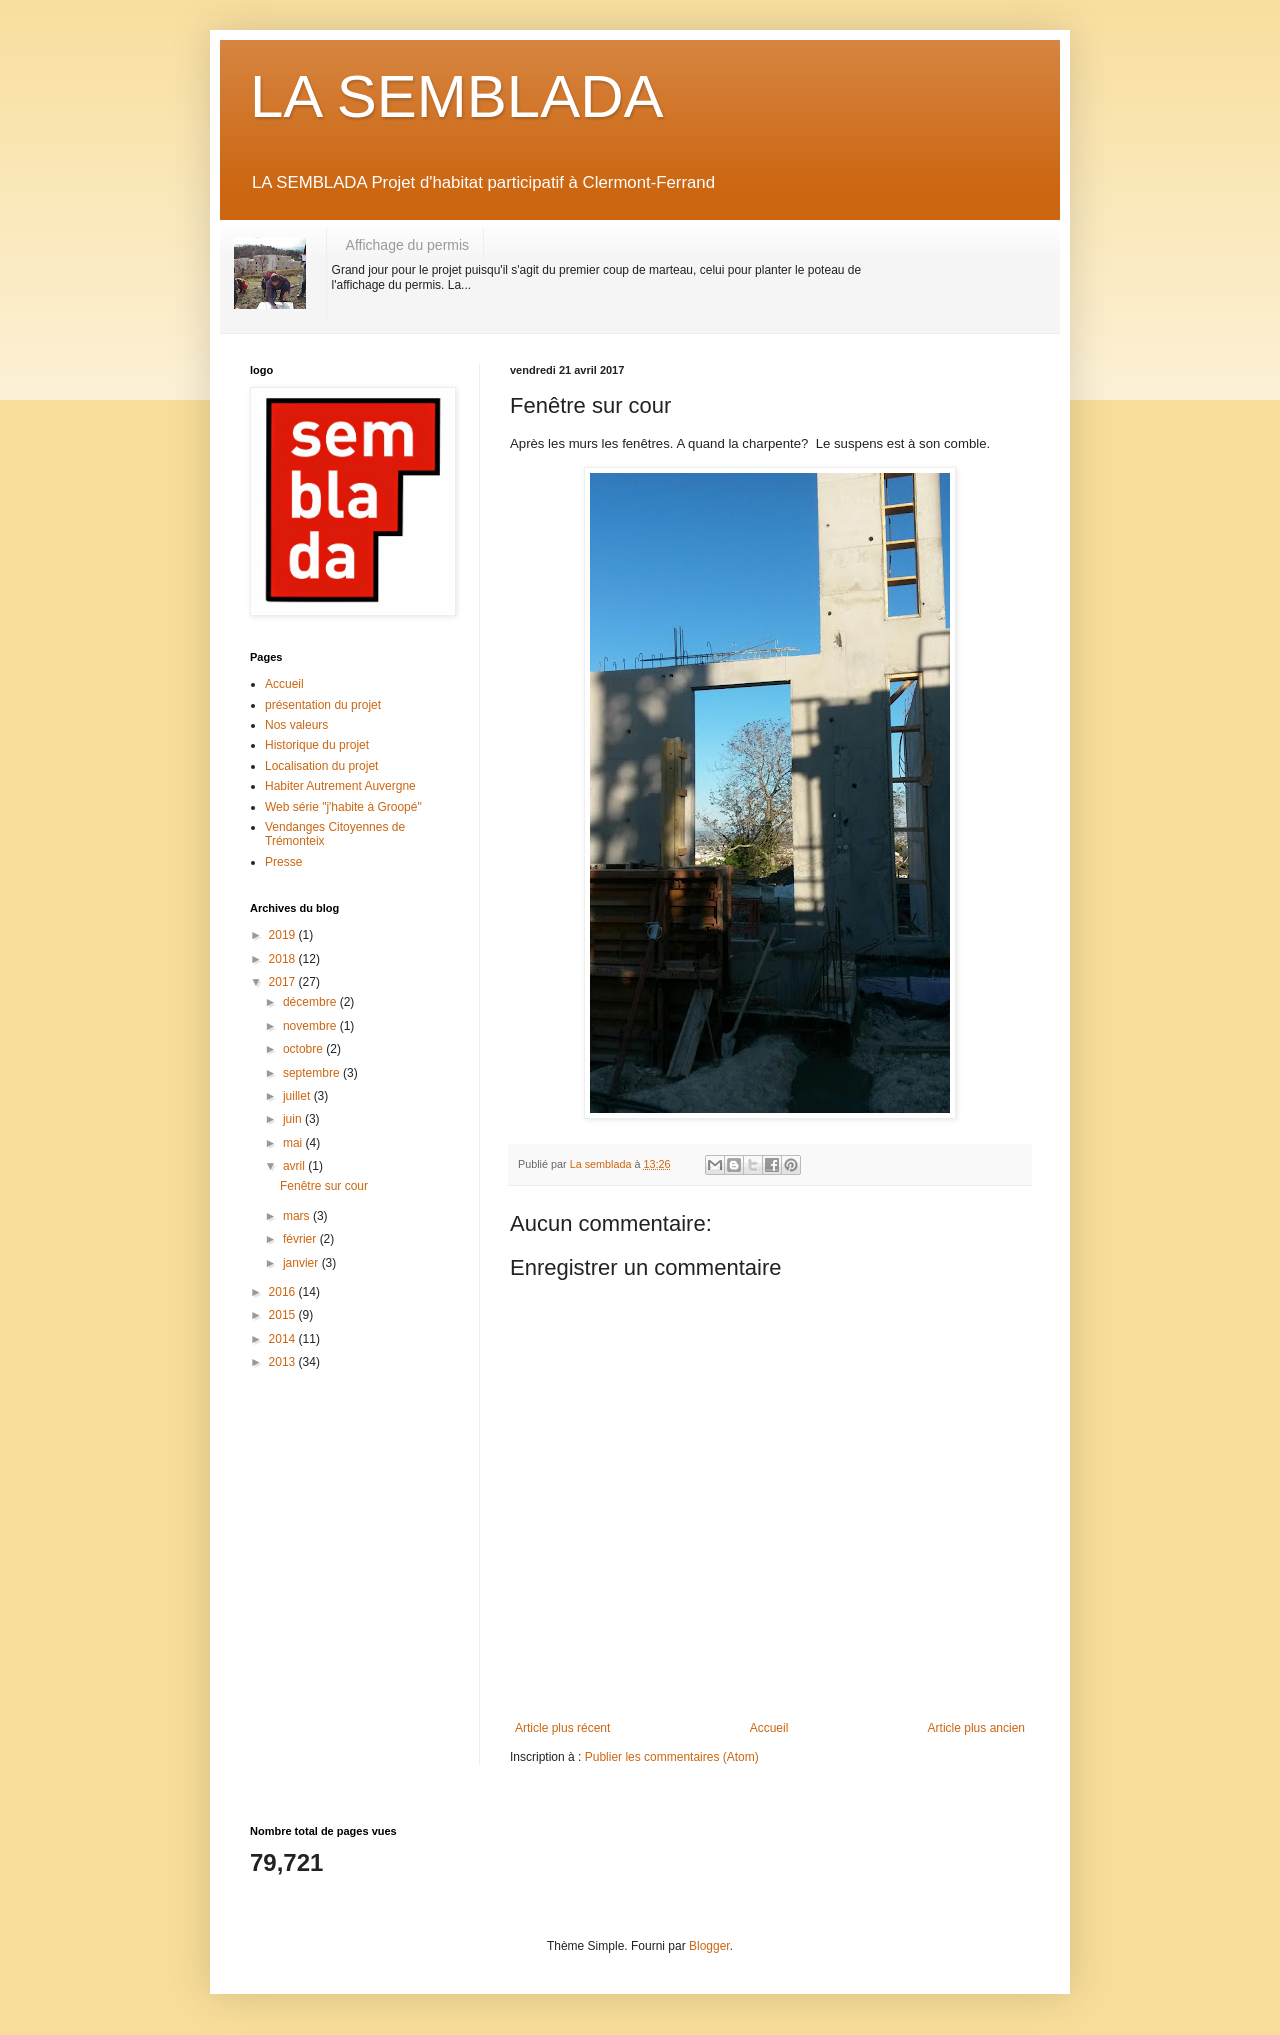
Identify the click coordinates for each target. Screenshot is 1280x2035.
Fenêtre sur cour (324, 1186)
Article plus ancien (976, 1728)
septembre (313, 1073)
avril (295, 1166)
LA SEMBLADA (457, 96)
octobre (304, 1049)
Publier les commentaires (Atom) (672, 1757)
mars (298, 1216)
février (301, 1239)
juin (294, 1119)
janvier (302, 1263)
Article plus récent (562, 1728)
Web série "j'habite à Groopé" (343, 807)
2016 (284, 1292)
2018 (284, 959)
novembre (311, 1026)
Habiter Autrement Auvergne (340, 786)
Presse (283, 862)
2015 (284, 1315)
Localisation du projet (321, 766)
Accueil (769, 1728)
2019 (284, 935)
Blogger (709, 1946)
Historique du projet (317, 745)
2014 (284, 1339)
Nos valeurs (296, 725)
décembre (311, 1002)
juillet (298, 1096)
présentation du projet (323, 705)
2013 (284, 1362)
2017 (284, 982)
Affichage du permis (407, 245)
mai (294, 1143)
